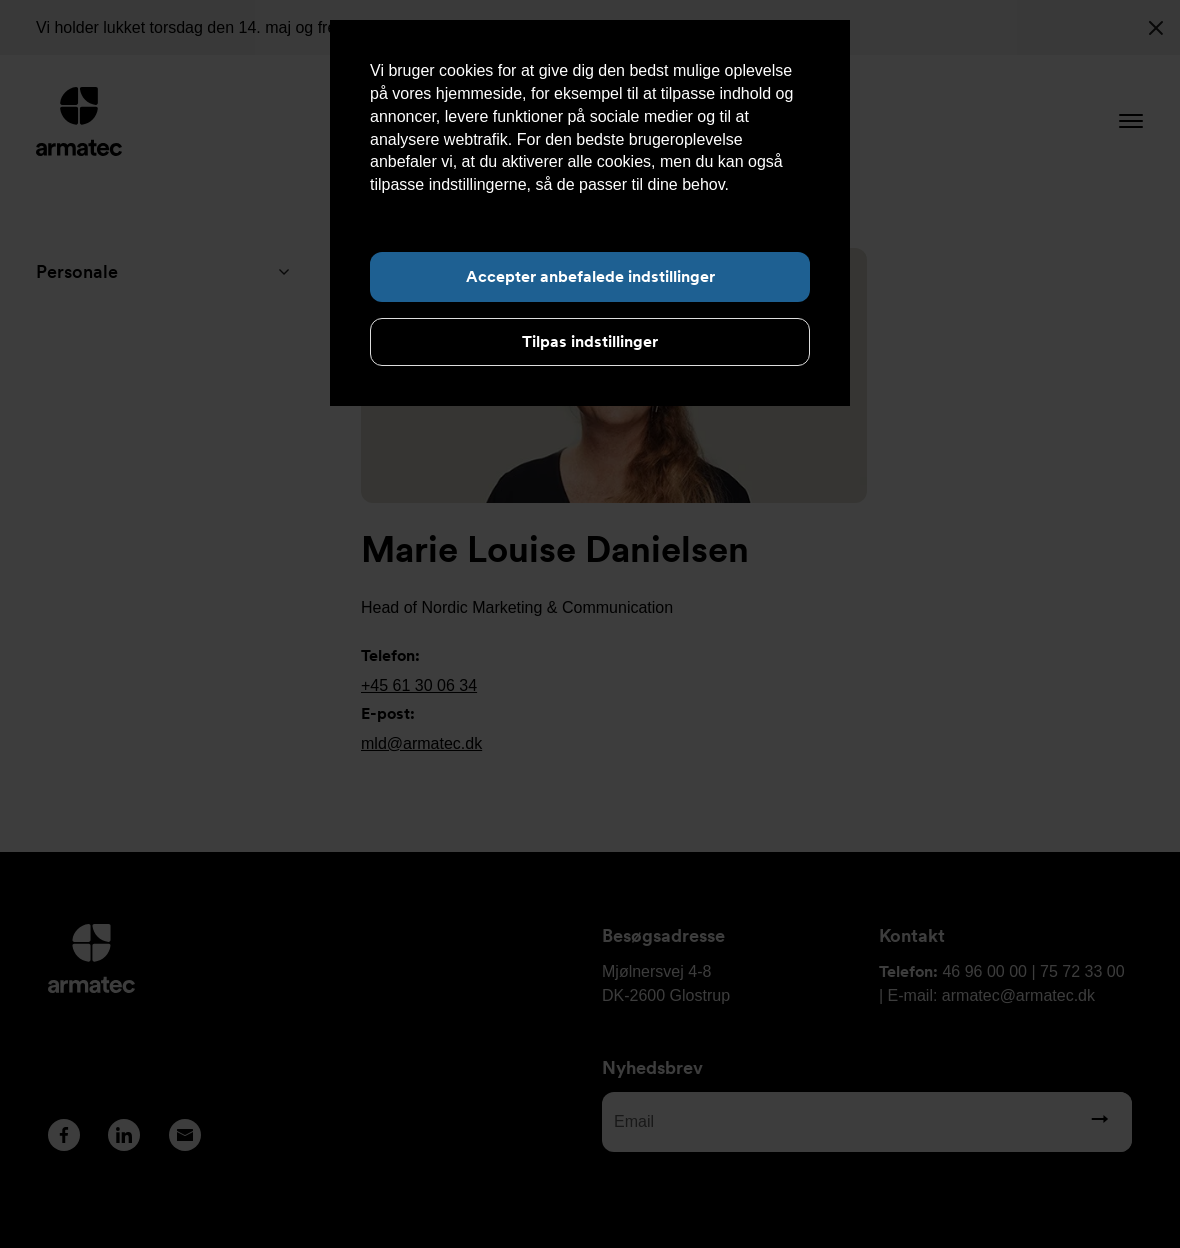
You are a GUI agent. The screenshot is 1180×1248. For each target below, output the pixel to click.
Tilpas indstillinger (590, 341)
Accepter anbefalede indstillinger (590, 276)
